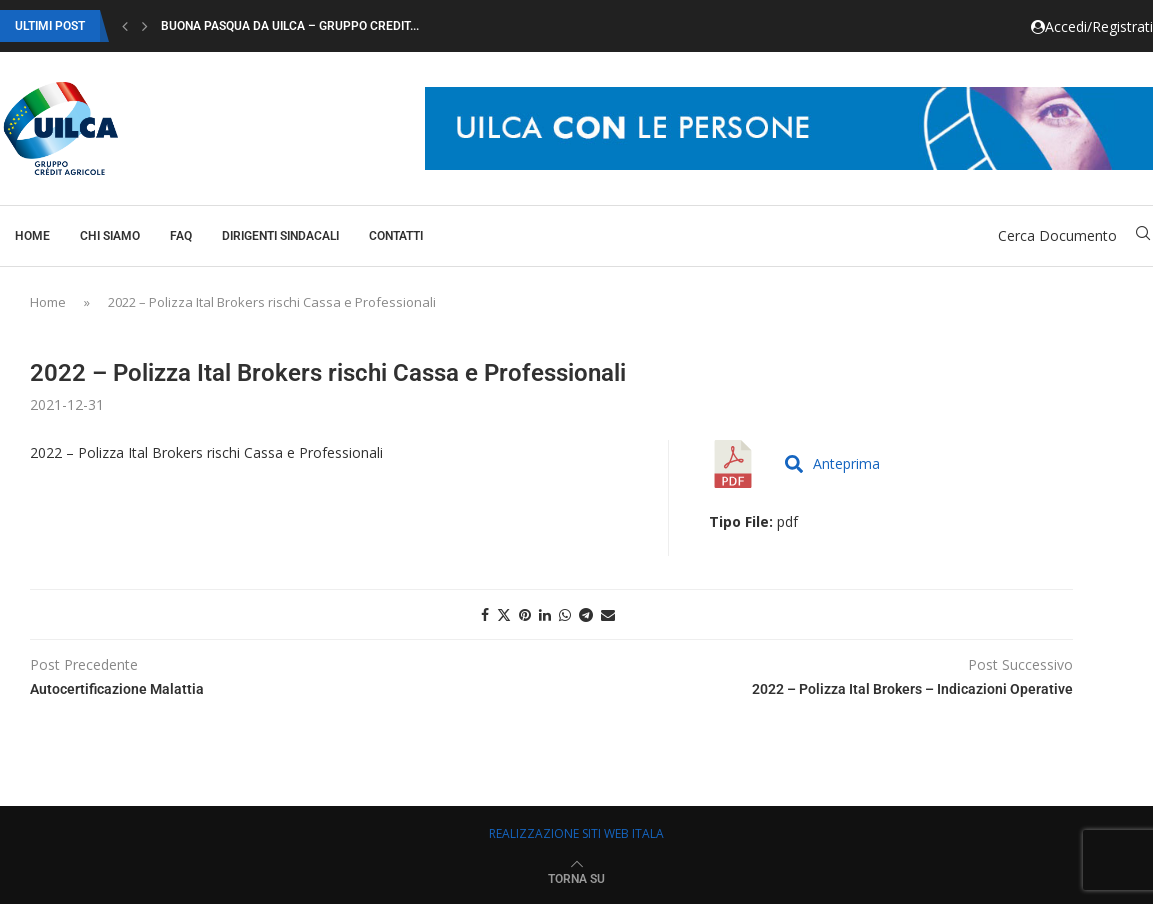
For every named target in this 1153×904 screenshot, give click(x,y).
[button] (125, 26)
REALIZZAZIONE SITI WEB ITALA (576, 833)
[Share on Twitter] (504, 614)
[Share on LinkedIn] (545, 614)
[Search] (1143, 235)
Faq (181, 236)
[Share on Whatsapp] (565, 614)
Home (32, 236)
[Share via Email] (608, 614)
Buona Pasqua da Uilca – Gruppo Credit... (290, 26)
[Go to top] (576, 877)
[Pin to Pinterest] (525, 614)
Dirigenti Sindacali (280, 236)
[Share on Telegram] (586, 614)
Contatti (396, 236)
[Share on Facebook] (485, 614)
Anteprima (832, 463)
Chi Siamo (110, 236)
